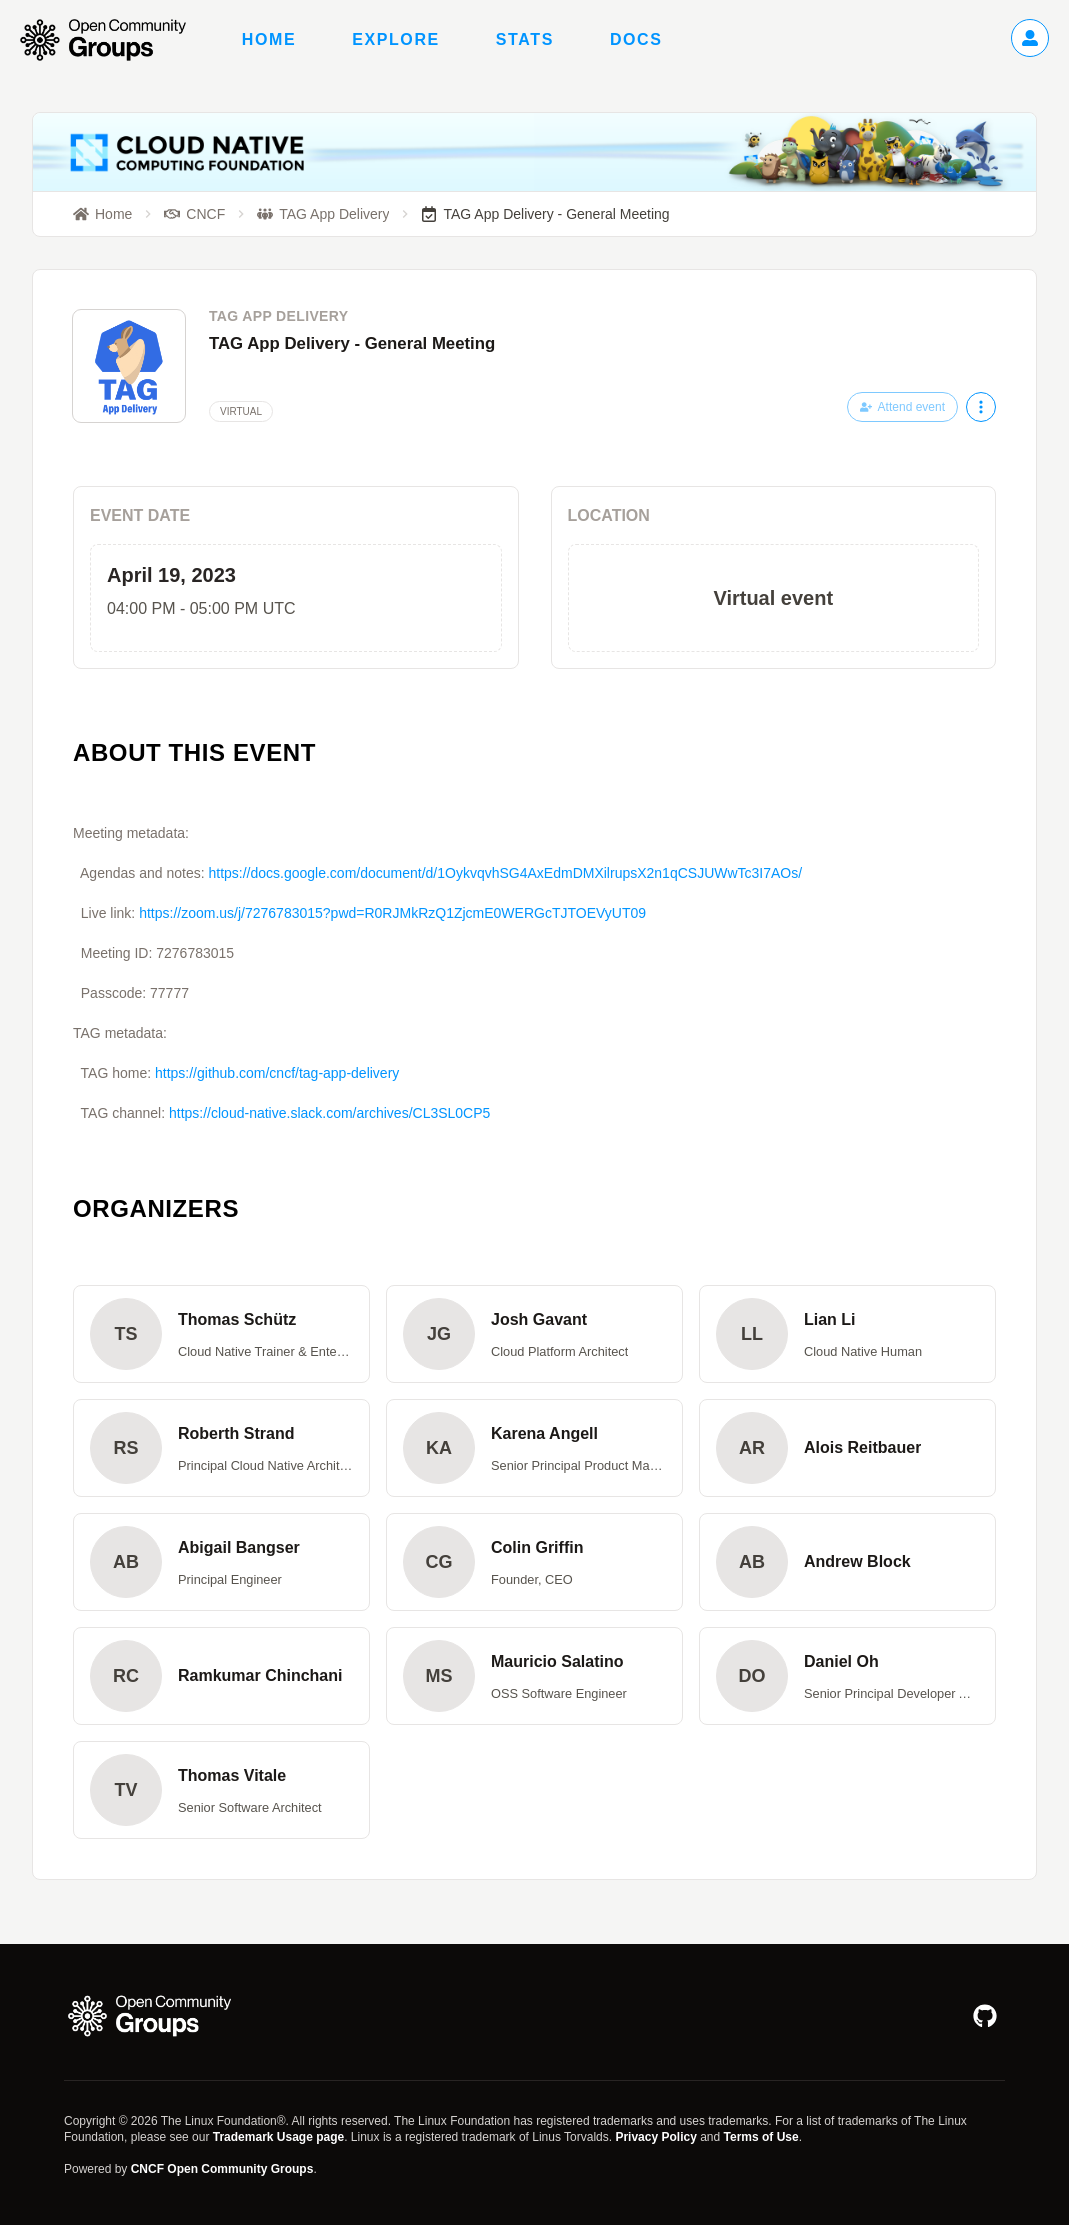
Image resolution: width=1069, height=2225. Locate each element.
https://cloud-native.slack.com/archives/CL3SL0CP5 (329, 1113)
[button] (221, 1334)
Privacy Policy (655, 2137)
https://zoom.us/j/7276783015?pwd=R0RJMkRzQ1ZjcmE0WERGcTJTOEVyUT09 (392, 913)
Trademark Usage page (278, 2137)
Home (269, 39)
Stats (525, 39)
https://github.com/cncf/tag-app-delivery (277, 1073)
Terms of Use (761, 2137)
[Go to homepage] (113, 40)
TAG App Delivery (278, 316)
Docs (636, 39)
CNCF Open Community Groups (222, 2169)
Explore (396, 39)
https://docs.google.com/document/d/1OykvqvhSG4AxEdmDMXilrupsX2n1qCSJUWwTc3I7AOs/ (505, 873)
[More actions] (981, 407)
